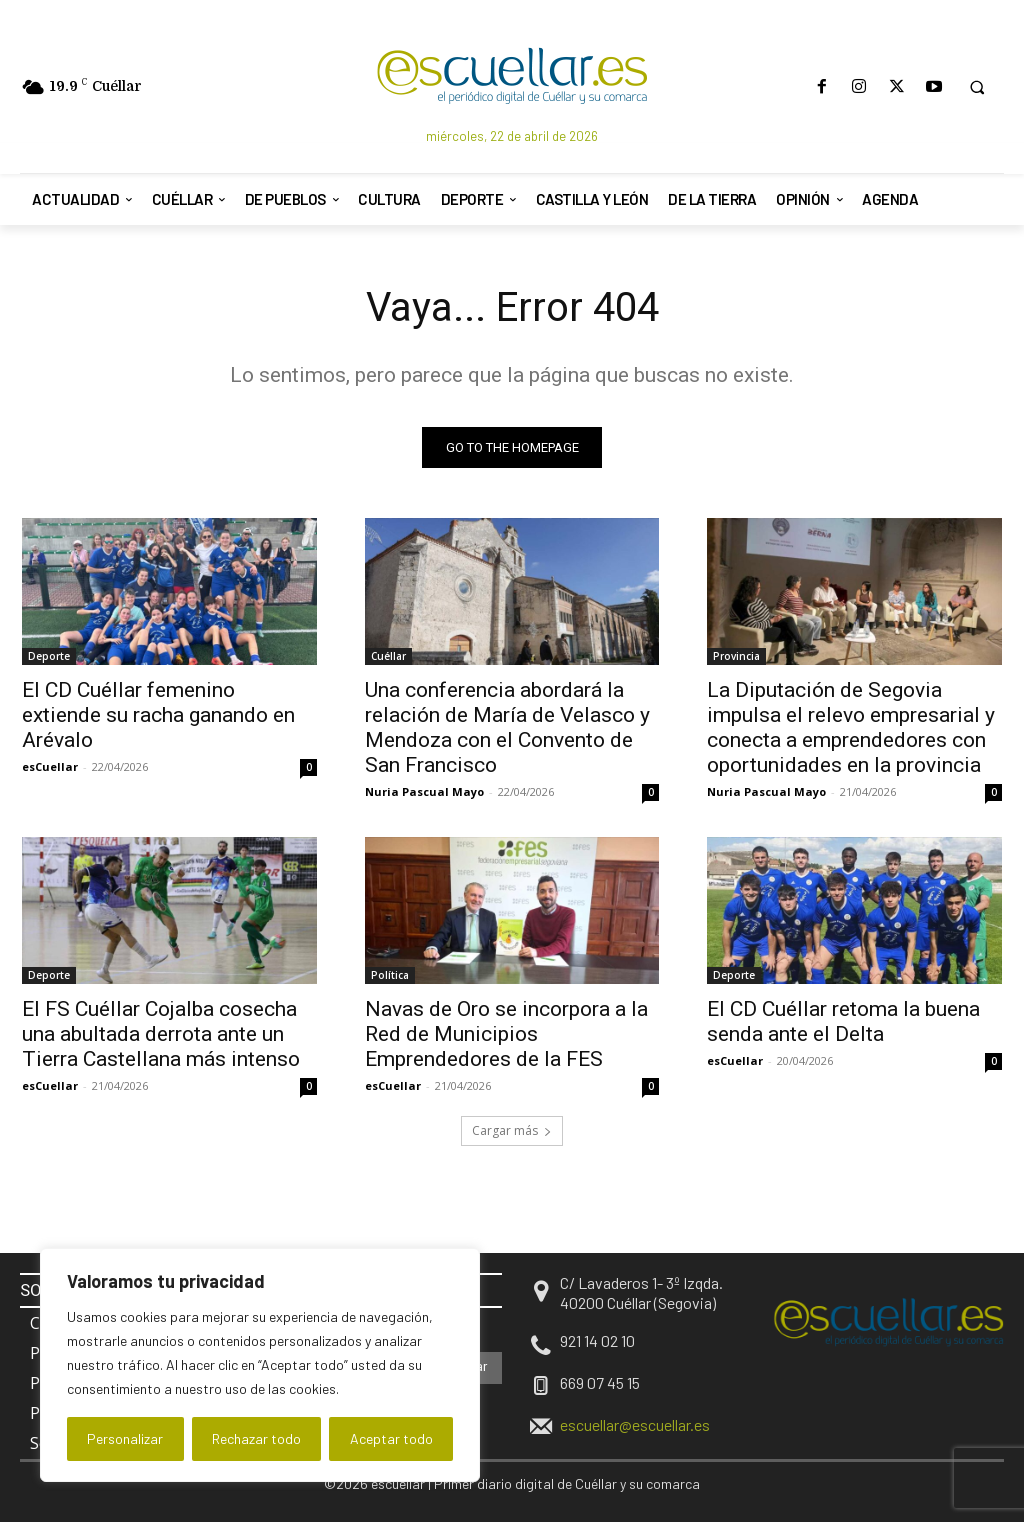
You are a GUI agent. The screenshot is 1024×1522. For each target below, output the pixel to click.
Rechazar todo (256, 1438)
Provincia (736, 656)
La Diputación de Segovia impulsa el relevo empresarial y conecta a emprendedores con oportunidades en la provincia (851, 727)
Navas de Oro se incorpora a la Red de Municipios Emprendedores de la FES (506, 1035)
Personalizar (125, 1438)
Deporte (49, 656)
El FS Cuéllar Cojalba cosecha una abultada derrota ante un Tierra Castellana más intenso (161, 1035)
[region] (260, 1365)
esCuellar (50, 766)
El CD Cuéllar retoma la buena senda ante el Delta (843, 1022)
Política (390, 976)
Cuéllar (388, 656)
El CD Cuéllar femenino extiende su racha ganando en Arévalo (158, 715)
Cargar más (512, 1130)
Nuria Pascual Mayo (424, 791)
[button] (977, 87)
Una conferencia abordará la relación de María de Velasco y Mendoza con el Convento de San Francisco (507, 727)
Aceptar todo (391, 1438)
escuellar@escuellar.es (635, 1424)
